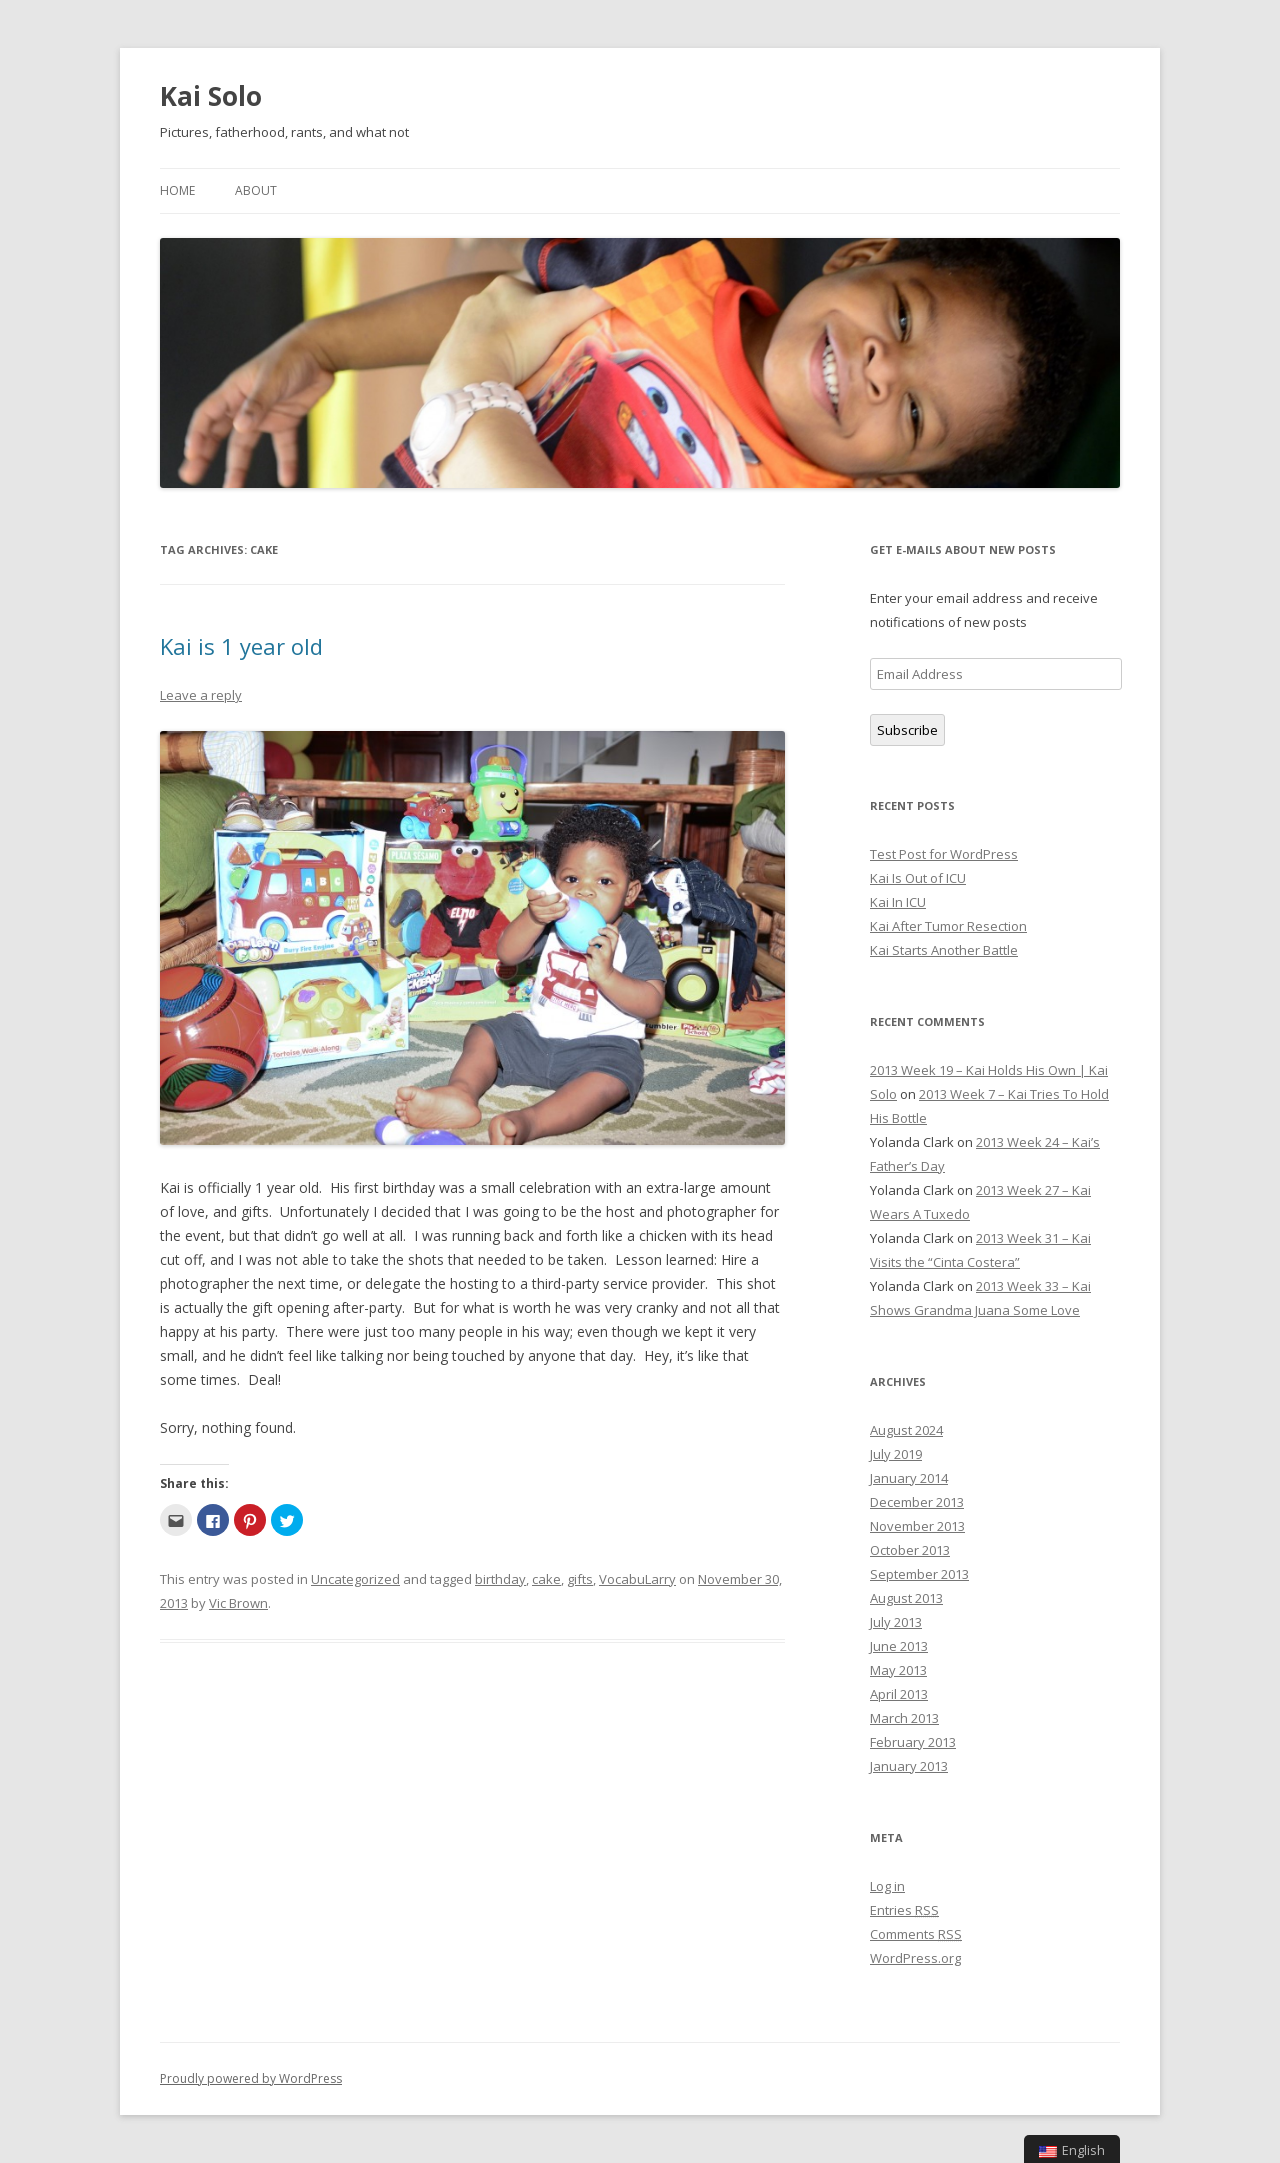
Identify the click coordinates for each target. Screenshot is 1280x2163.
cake (546, 1579)
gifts (580, 1579)
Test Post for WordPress (944, 854)
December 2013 (917, 1502)
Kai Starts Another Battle (944, 950)
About (256, 190)
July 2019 (896, 1454)
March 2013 (904, 1718)
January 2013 (909, 1766)
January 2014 (909, 1478)
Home (177, 190)
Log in (887, 1886)
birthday (500, 1579)
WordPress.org (915, 1958)
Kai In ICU (898, 902)
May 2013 (898, 1670)
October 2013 (910, 1550)
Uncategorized (355, 1579)
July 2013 (896, 1622)
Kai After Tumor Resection (948, 926)
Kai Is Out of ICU (918, 878)
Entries (904, 1910)
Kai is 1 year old (241, 646)
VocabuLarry (637, 1579)
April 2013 (899, 1694)
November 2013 (917, 1526)
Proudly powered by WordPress (251, 2078)
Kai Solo (211, 96)
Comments (916, 1934)
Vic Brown (238, 1603)
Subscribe (907, 730)
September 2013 (919, 1574)
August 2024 (906, 1430)
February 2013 (913, 1742)
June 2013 (899, 1646)
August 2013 (906, 1598)
